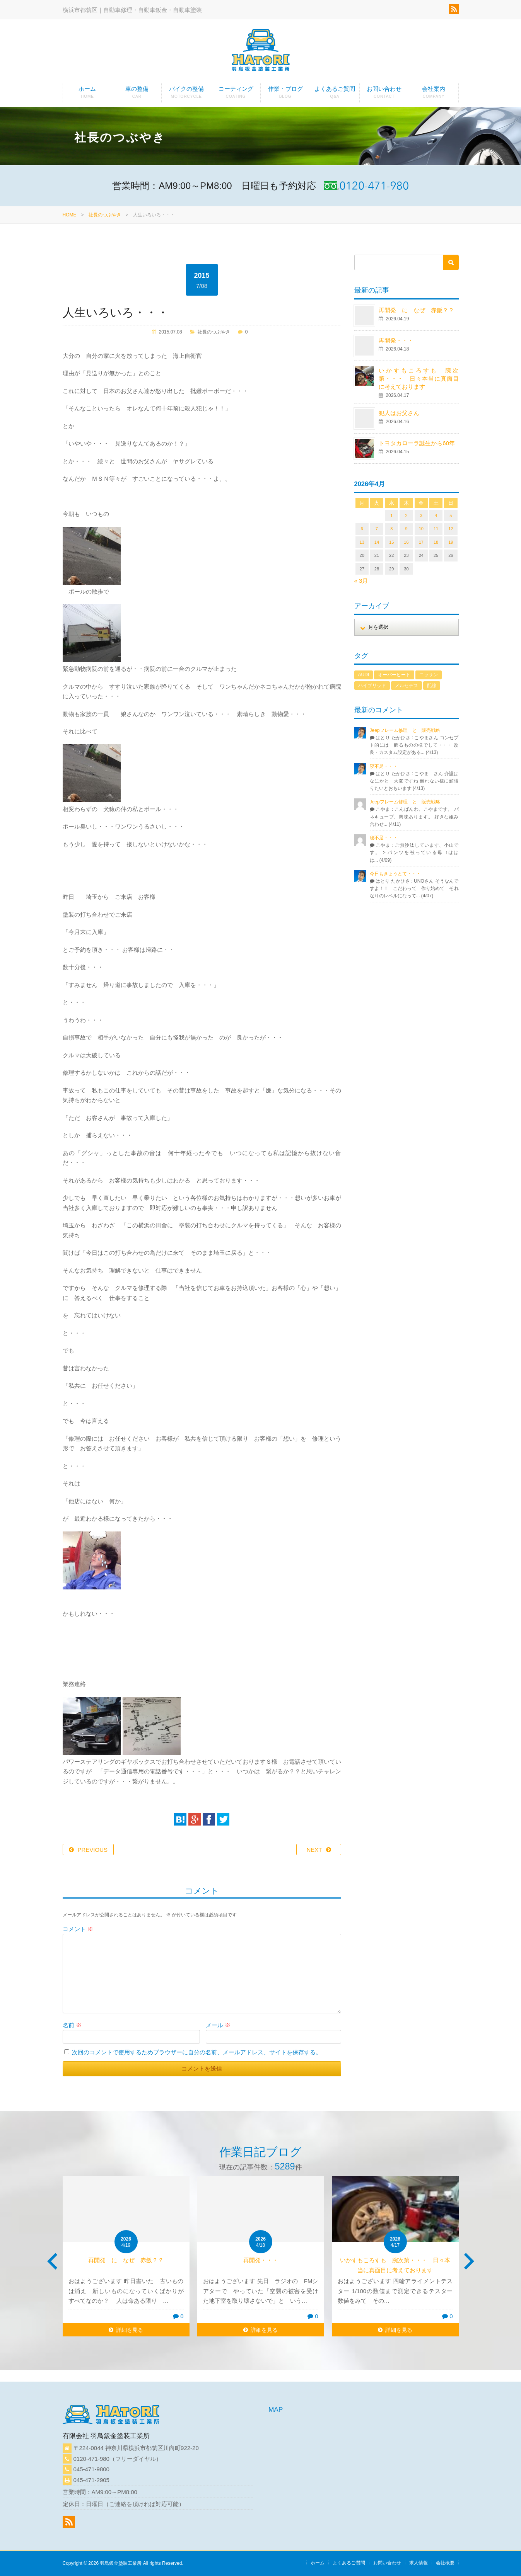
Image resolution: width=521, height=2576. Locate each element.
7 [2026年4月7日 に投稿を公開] (377, 528)
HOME (70, 215)
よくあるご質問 (334, 94)
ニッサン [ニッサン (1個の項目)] (428, 674)
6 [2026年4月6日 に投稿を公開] (362, 528)
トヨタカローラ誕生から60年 (417, 443)
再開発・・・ (396, 340)
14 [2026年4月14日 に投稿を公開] (376, 542)
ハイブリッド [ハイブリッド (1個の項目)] (372, 685)
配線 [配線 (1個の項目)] (431, 685)
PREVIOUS (93, 1849)
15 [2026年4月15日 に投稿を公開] (391, 542)
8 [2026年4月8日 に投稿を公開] (391, 528)
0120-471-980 (91, 2458)
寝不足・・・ (384, 766)
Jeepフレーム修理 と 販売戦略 (407, 730)
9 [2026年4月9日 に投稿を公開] (406, 528)
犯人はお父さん (399, 413)
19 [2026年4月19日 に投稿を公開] (450, 542)
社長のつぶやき (105, 215)
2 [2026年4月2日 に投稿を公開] (406, 515)
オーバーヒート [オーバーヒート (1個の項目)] (394, 674)
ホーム (87, 94)
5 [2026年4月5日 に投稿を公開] (450, 515)
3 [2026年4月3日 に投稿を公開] (421, 515)
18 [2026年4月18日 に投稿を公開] (436, 542)
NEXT (314, 1849)
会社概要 (445, 2563)
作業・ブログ (285, 94)
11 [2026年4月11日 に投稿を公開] (436, 528)
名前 (72, 2025)
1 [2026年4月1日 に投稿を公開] (391, 515)
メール (218, 2025)
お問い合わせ (384, 94)
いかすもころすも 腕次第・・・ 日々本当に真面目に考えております (418, 378)
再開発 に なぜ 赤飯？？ (419, 310)
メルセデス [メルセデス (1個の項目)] (406, 685)
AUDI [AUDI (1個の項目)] (363, 674)
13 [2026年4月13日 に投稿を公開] (362, 542)
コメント (78, 1929)
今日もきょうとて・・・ (395, 873)
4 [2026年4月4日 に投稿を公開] (436, 515)
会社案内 (433, 94)
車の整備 (136, 94)
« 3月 (361, 580)
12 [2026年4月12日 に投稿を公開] (450, 528)
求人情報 (418, 2563)
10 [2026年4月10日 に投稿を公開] (421, 528)
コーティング (235, 94)
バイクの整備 (186, 94)
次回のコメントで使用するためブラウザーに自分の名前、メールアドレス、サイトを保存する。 (196, 2052)
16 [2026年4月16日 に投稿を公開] (406, 542)
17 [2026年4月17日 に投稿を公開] (421, 542)
